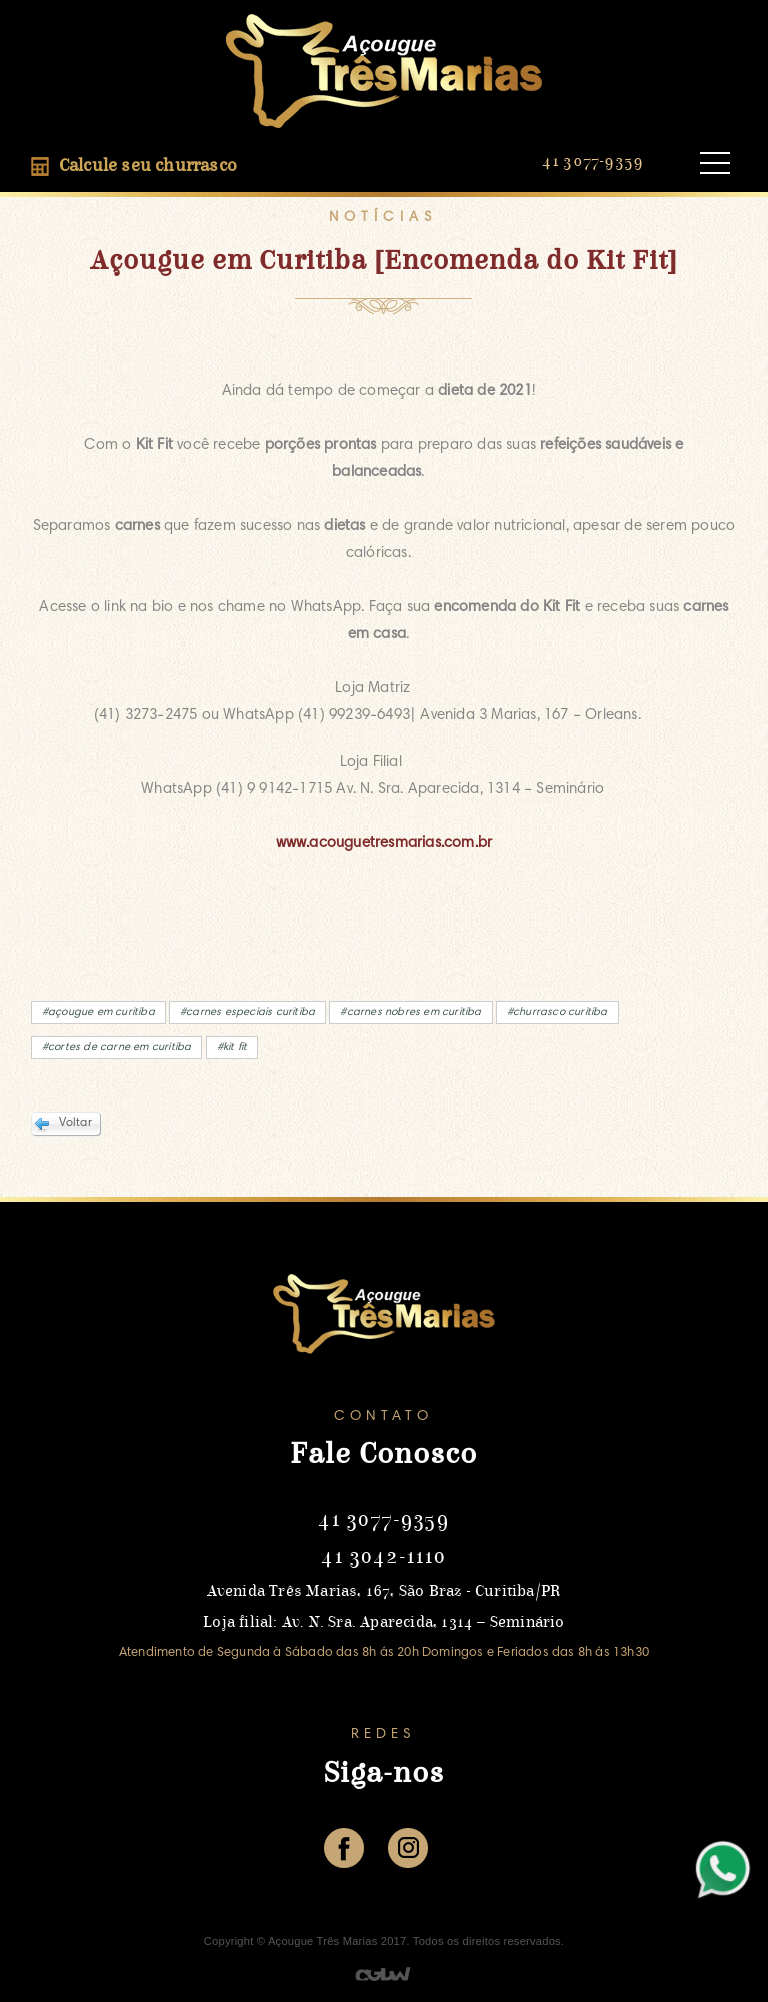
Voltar (75, 1123)
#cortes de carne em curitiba (117, 1047)
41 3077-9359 (592, 161)
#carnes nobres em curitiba (410, 1012)
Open (715, 163)
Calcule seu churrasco (134, 166)
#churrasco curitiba (557, 1012)
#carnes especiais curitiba (247, 1012)
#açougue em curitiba (98, 1012)
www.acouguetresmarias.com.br (384, 843)
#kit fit (232, 1047)
